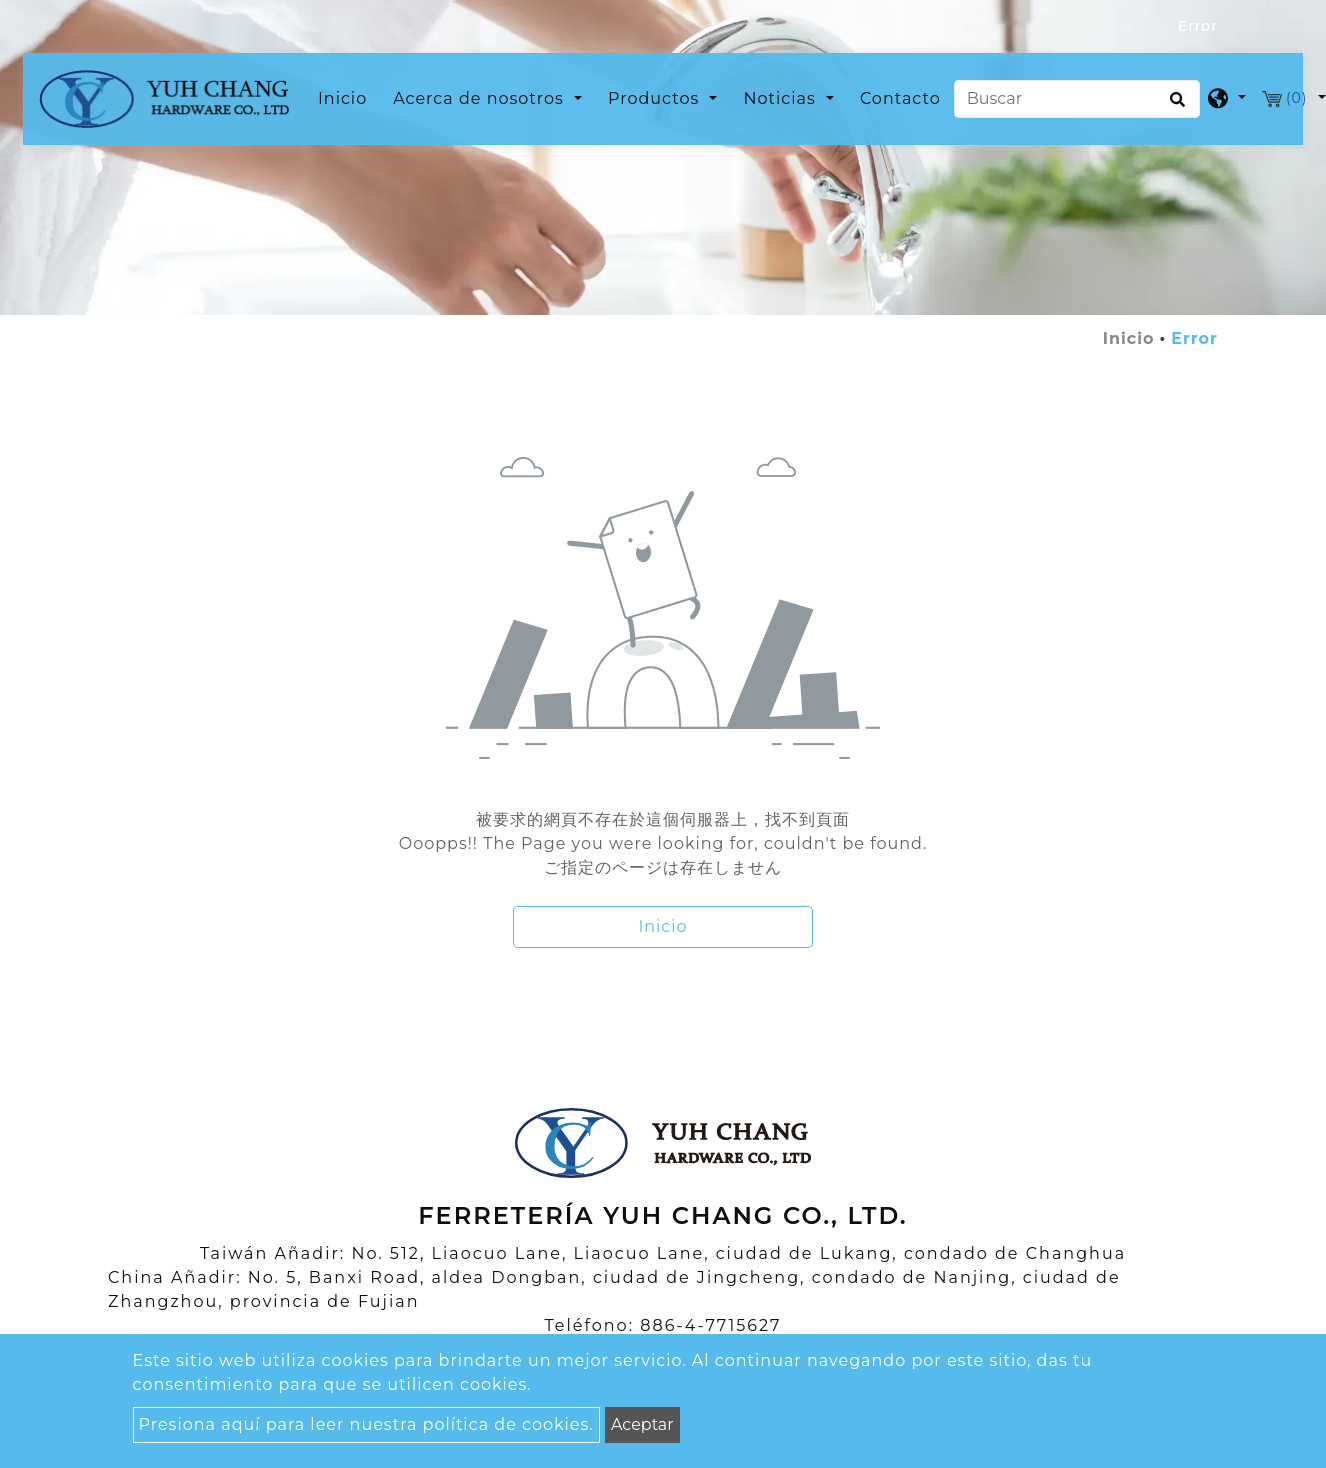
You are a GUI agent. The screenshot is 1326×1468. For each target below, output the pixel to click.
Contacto (900, 98)
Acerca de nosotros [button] (481, 98)
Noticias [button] (781, 98)
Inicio (346, 97)
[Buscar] (1077, 99)
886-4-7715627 (710, 1325)
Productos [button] (656, 98)
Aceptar (642, 1424)
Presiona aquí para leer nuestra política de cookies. (366, 1424)
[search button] (1174, 106)
